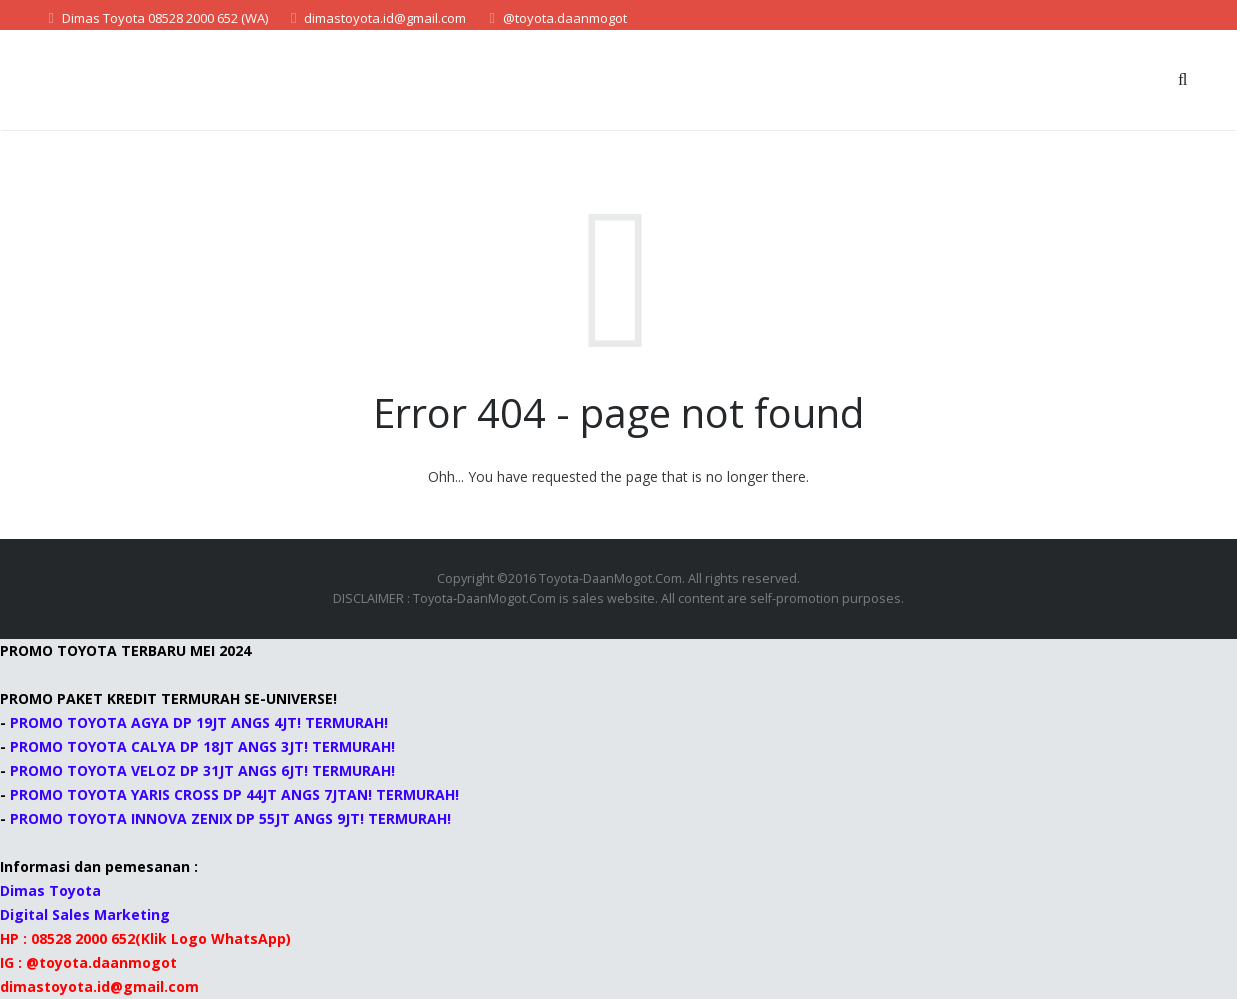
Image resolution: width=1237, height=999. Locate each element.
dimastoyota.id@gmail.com (385, 18)
